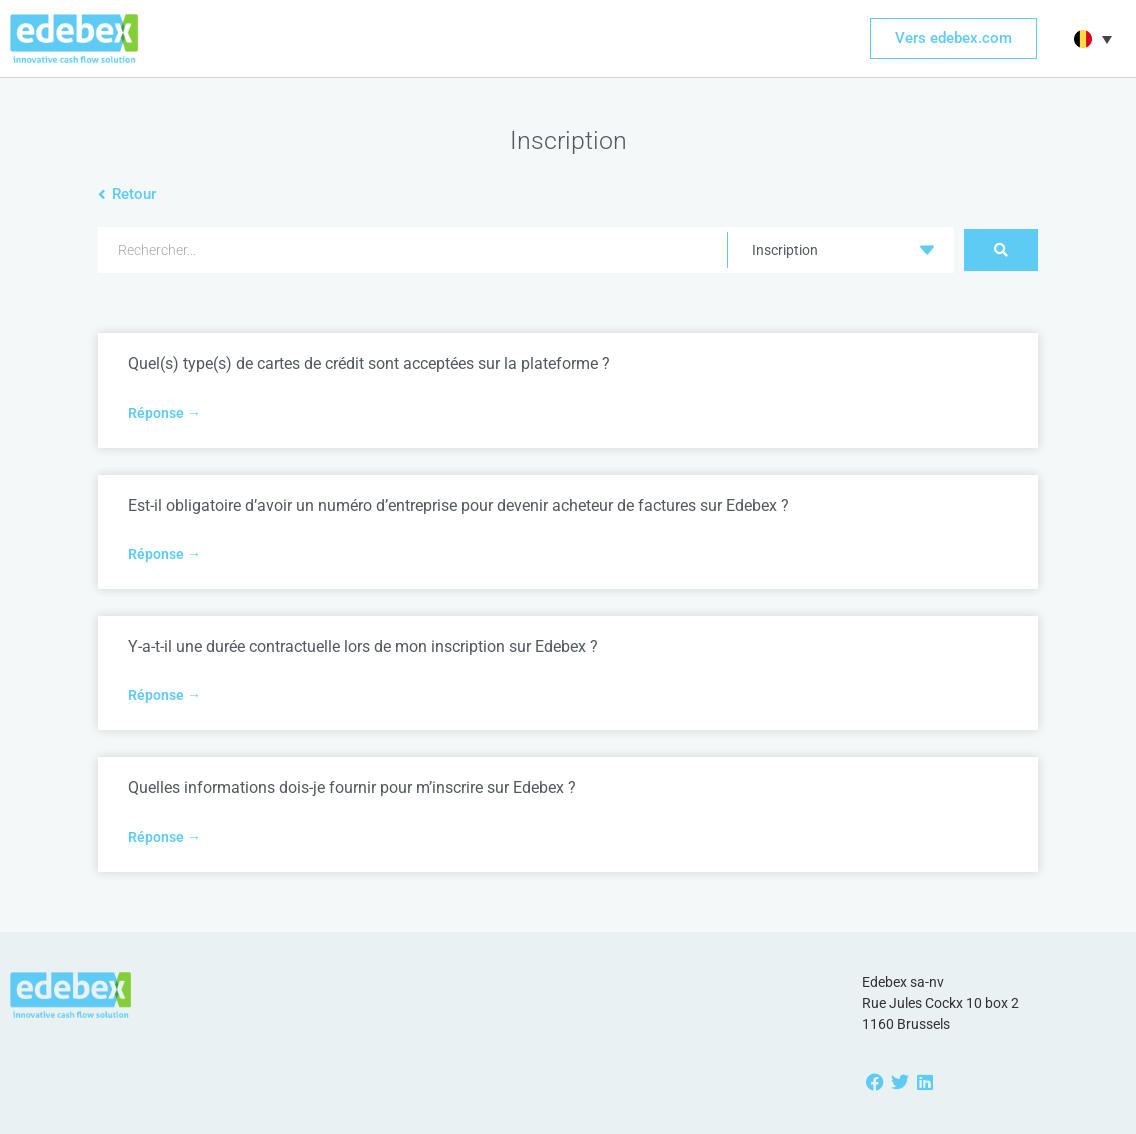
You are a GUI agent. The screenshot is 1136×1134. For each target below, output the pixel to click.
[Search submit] (1001, 250)
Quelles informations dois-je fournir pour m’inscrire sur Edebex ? (352, 787)
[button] (1090, 39)
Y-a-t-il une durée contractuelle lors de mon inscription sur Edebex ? (363, 646)
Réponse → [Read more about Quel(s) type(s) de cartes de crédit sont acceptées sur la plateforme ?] (164, 413)
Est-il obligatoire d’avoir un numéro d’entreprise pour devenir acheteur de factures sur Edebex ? (458, 505)
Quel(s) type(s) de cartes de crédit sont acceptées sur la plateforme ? (369, 363)
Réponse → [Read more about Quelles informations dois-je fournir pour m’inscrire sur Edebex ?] (164, 837)
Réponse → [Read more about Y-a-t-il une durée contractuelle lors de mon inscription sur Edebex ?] (164, 695)
